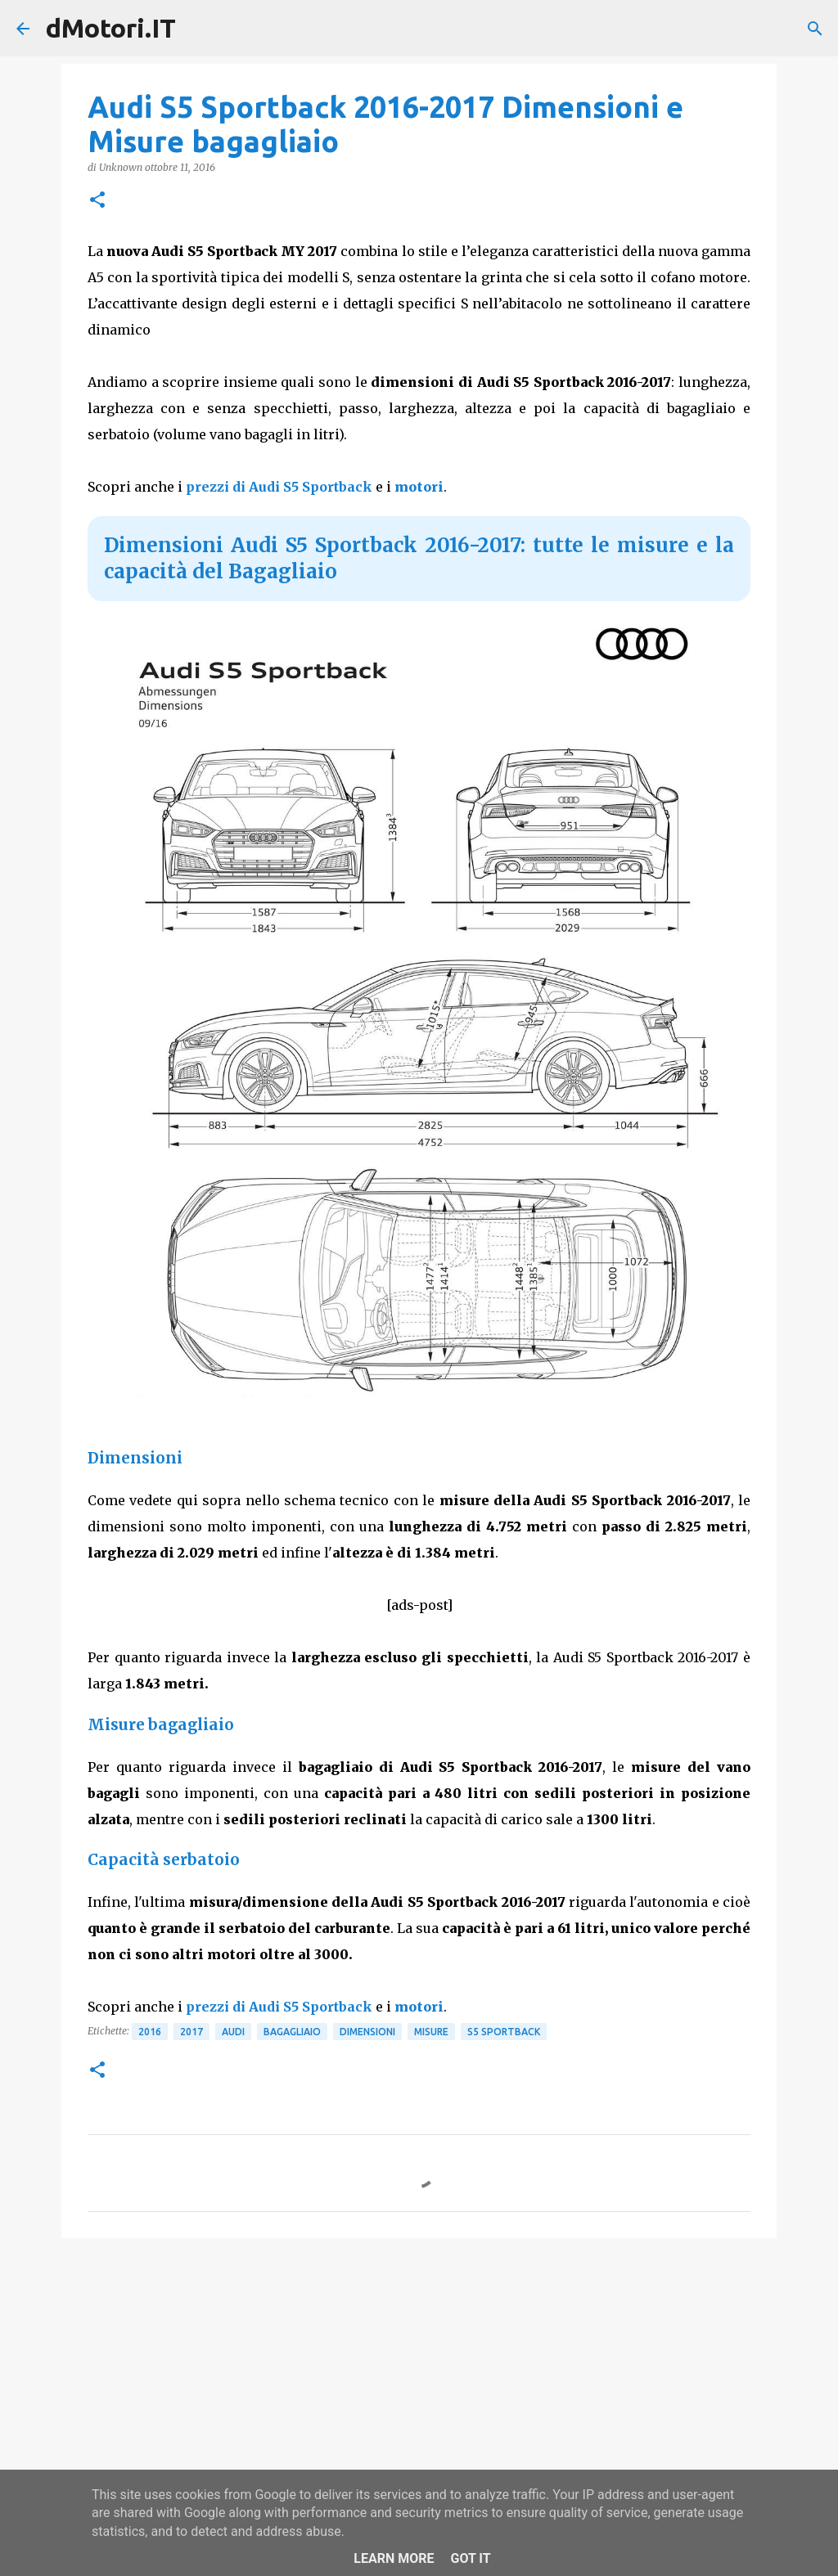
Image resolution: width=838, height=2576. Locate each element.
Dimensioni (367, 2031)
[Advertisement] (419, 2377)
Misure (431, 2031)
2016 (149, 2031)
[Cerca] (815, 28)
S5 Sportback (503, 2031)
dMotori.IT (111, 28)
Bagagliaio (292, 2031)
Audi (233, 2031)
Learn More (394, 2558)
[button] (97, 201)
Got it (470, 2558)
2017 (191, 2031)
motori (419, 487)
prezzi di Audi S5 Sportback (279, 487)
